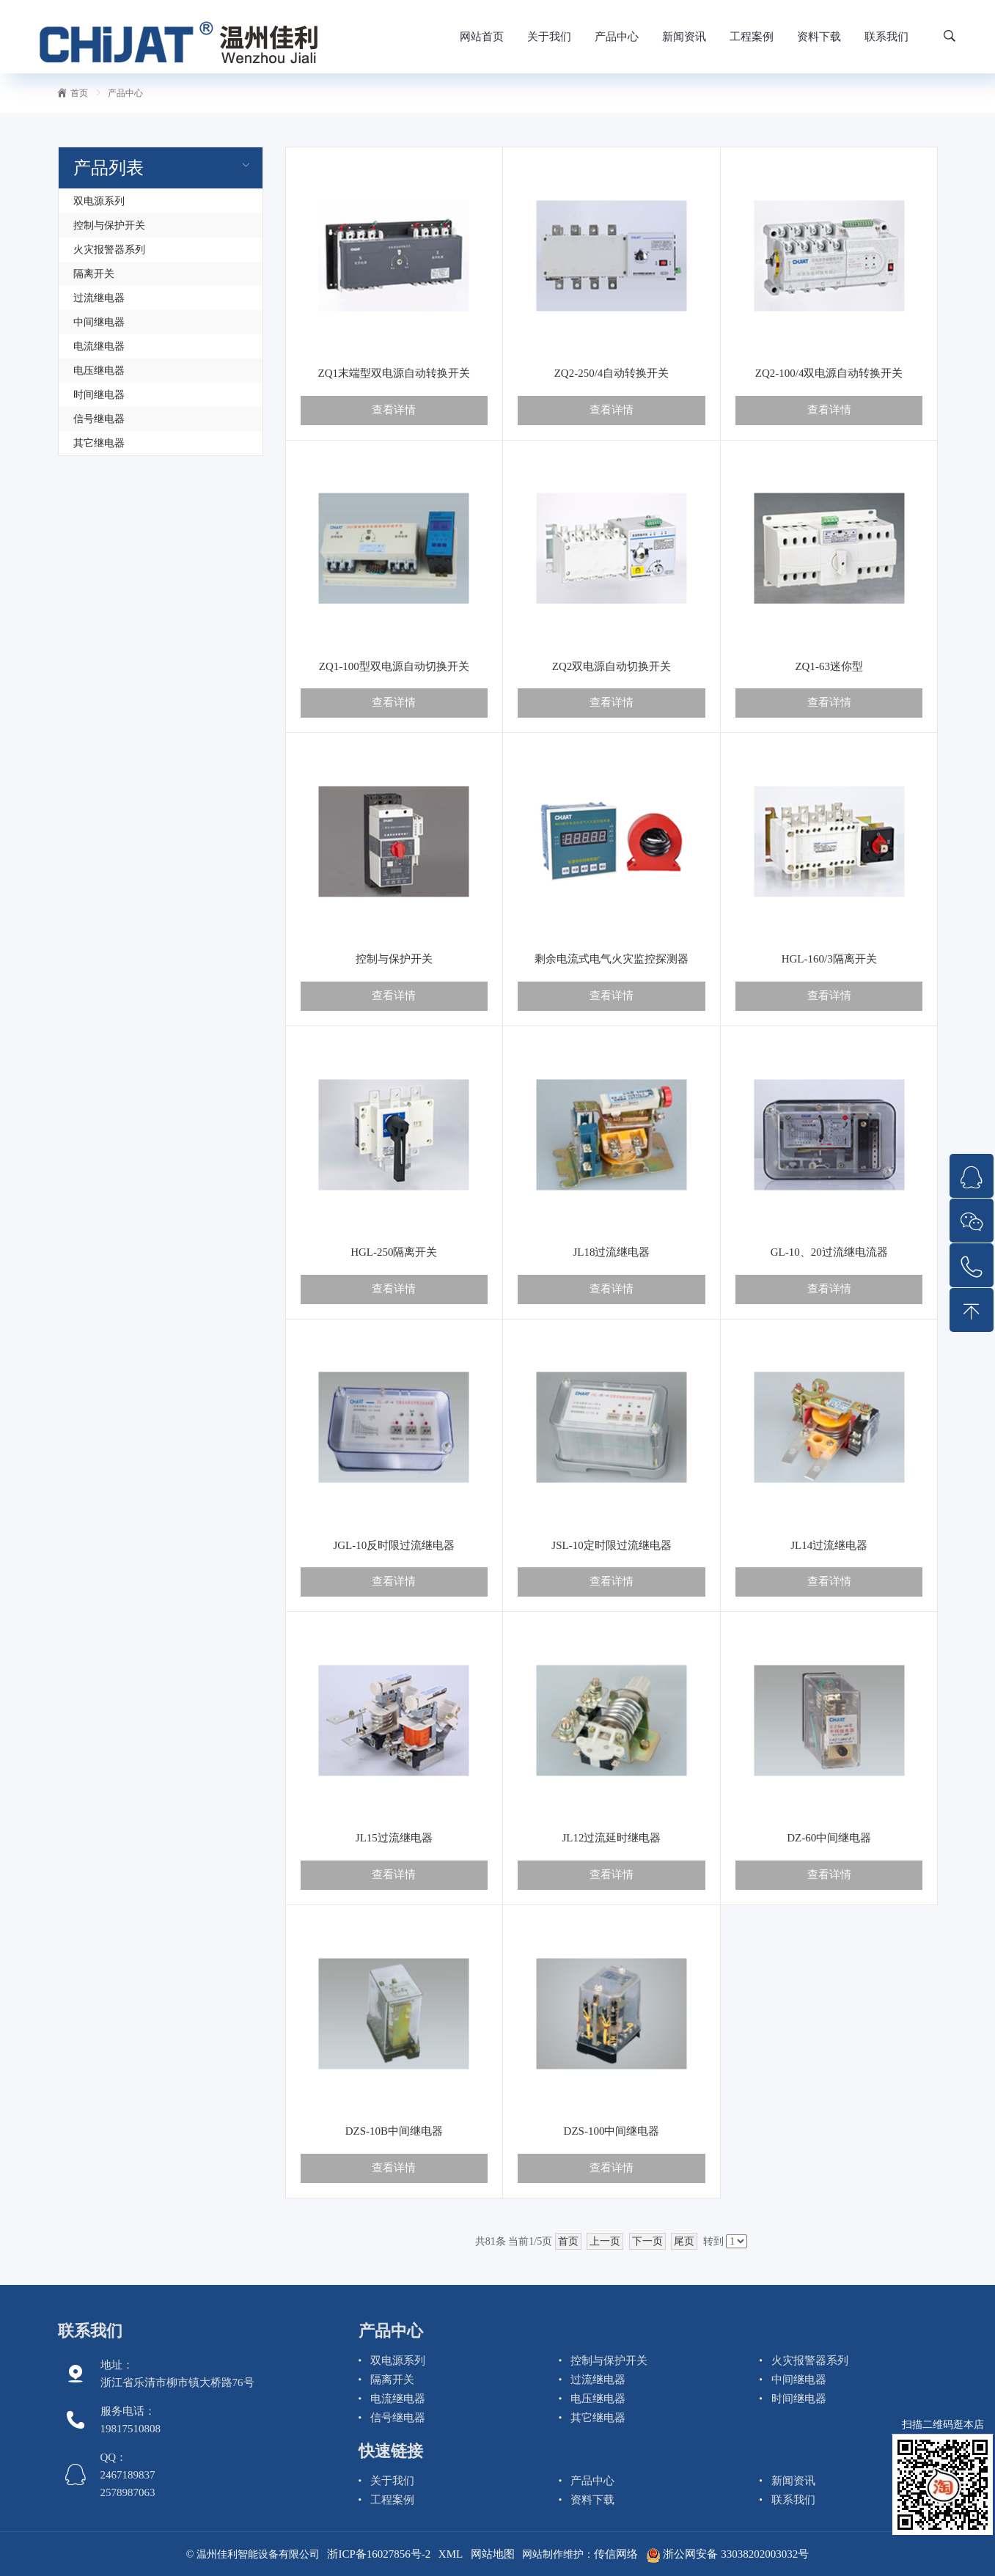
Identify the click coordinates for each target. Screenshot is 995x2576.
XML (450, 2554)
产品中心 (617, 37)
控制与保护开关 (109, 225)
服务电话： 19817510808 (130, 2420)
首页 (73, 93)
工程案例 (752, 37)
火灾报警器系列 (109, 249)
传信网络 (616, 2554)
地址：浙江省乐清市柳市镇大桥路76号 (177, 2373)
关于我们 (549, 37)
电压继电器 (99, 370)
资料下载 (819, 37)
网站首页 (482, 37)
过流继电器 (99, 297)
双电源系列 (99, 201)
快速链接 (391, 2451)
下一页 (647, 2241)
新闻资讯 (684, 37)
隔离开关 (93, 273)
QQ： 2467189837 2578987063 (127, 2474)
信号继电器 (99, 418)
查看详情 (394, 410)
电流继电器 (99, 346)
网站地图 (493, 2554)
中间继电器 (99, 322)
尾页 (684, 2241)
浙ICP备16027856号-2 (378, 2554)
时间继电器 (99, 394)
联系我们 (886, 37)
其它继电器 (99, 443)
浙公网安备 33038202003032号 (727, 2554)
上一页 (605, 2241)
